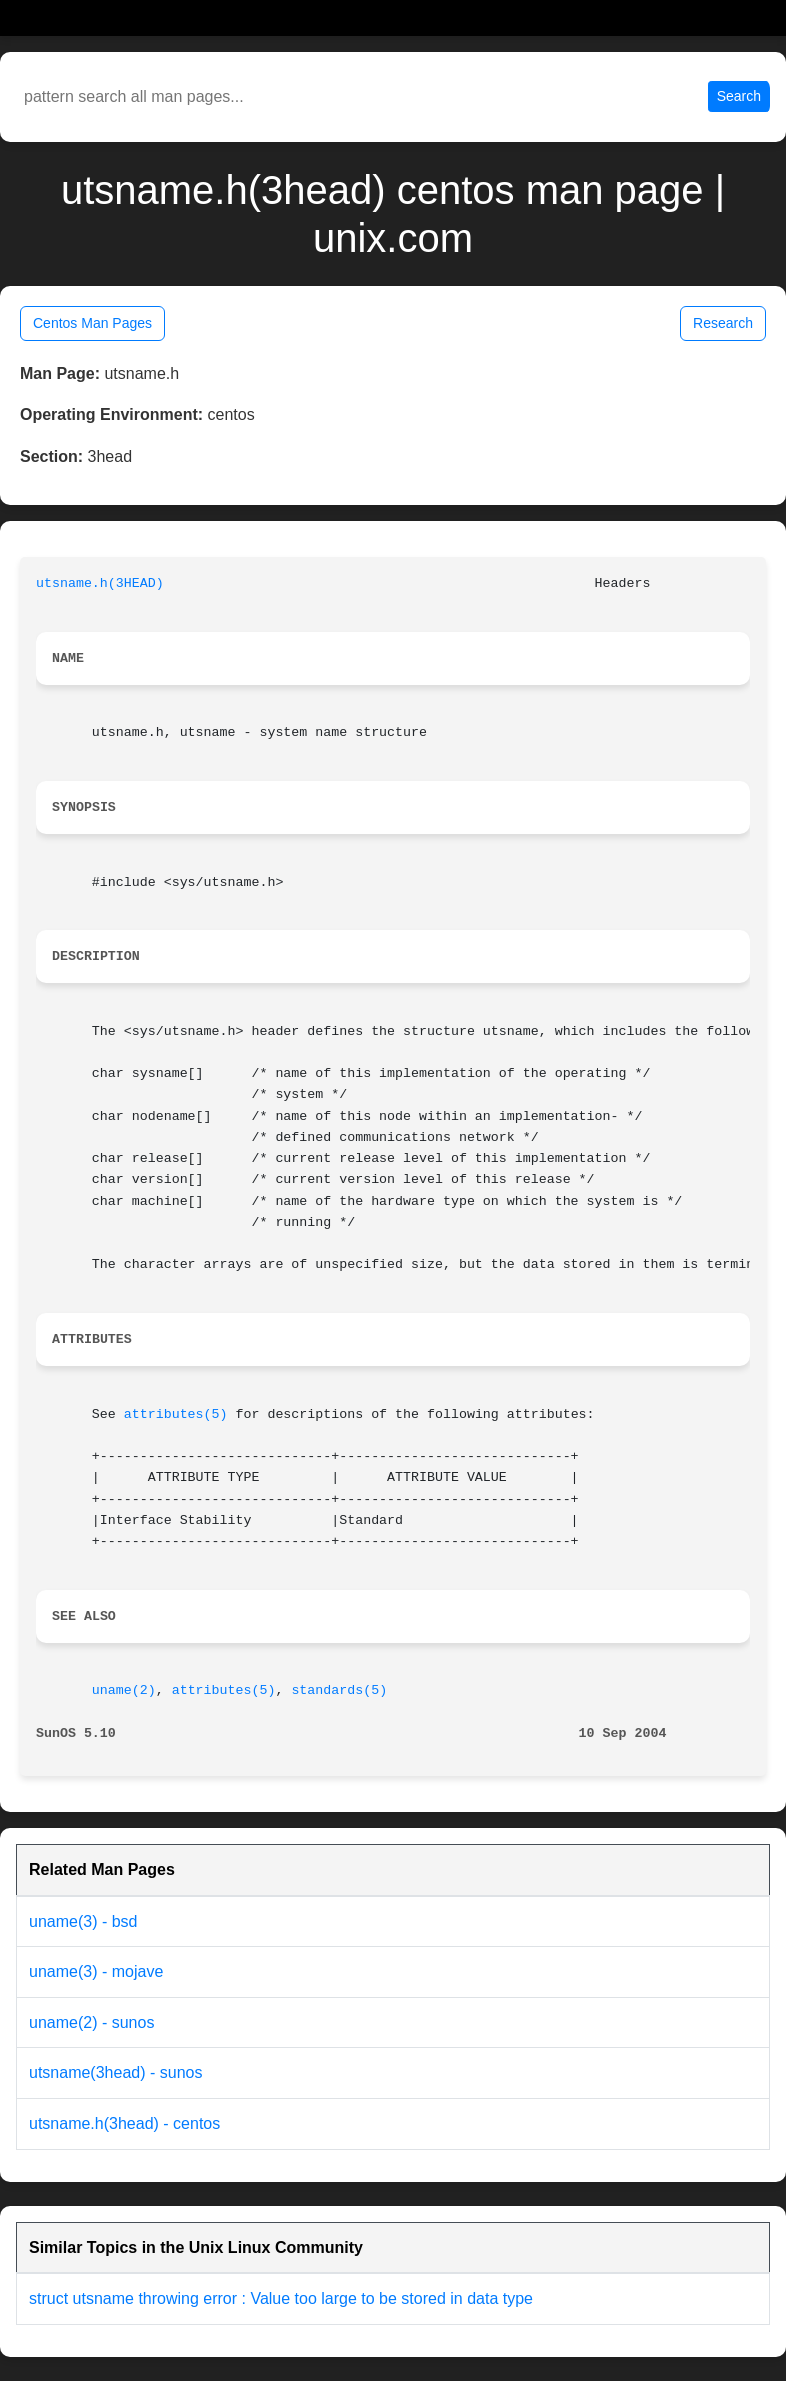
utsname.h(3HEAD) (100, 583)
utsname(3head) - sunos (115, 2072)
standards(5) (339, 1690)
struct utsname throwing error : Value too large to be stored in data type (281, 2298)
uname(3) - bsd (83, 1921)
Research (723, 323)
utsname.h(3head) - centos (124, 2123)
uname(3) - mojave (96, 1971)
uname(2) (124, 1690)
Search (739, 96)
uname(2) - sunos (91, 2022)
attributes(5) (176, 1414)
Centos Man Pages (92, 323)
